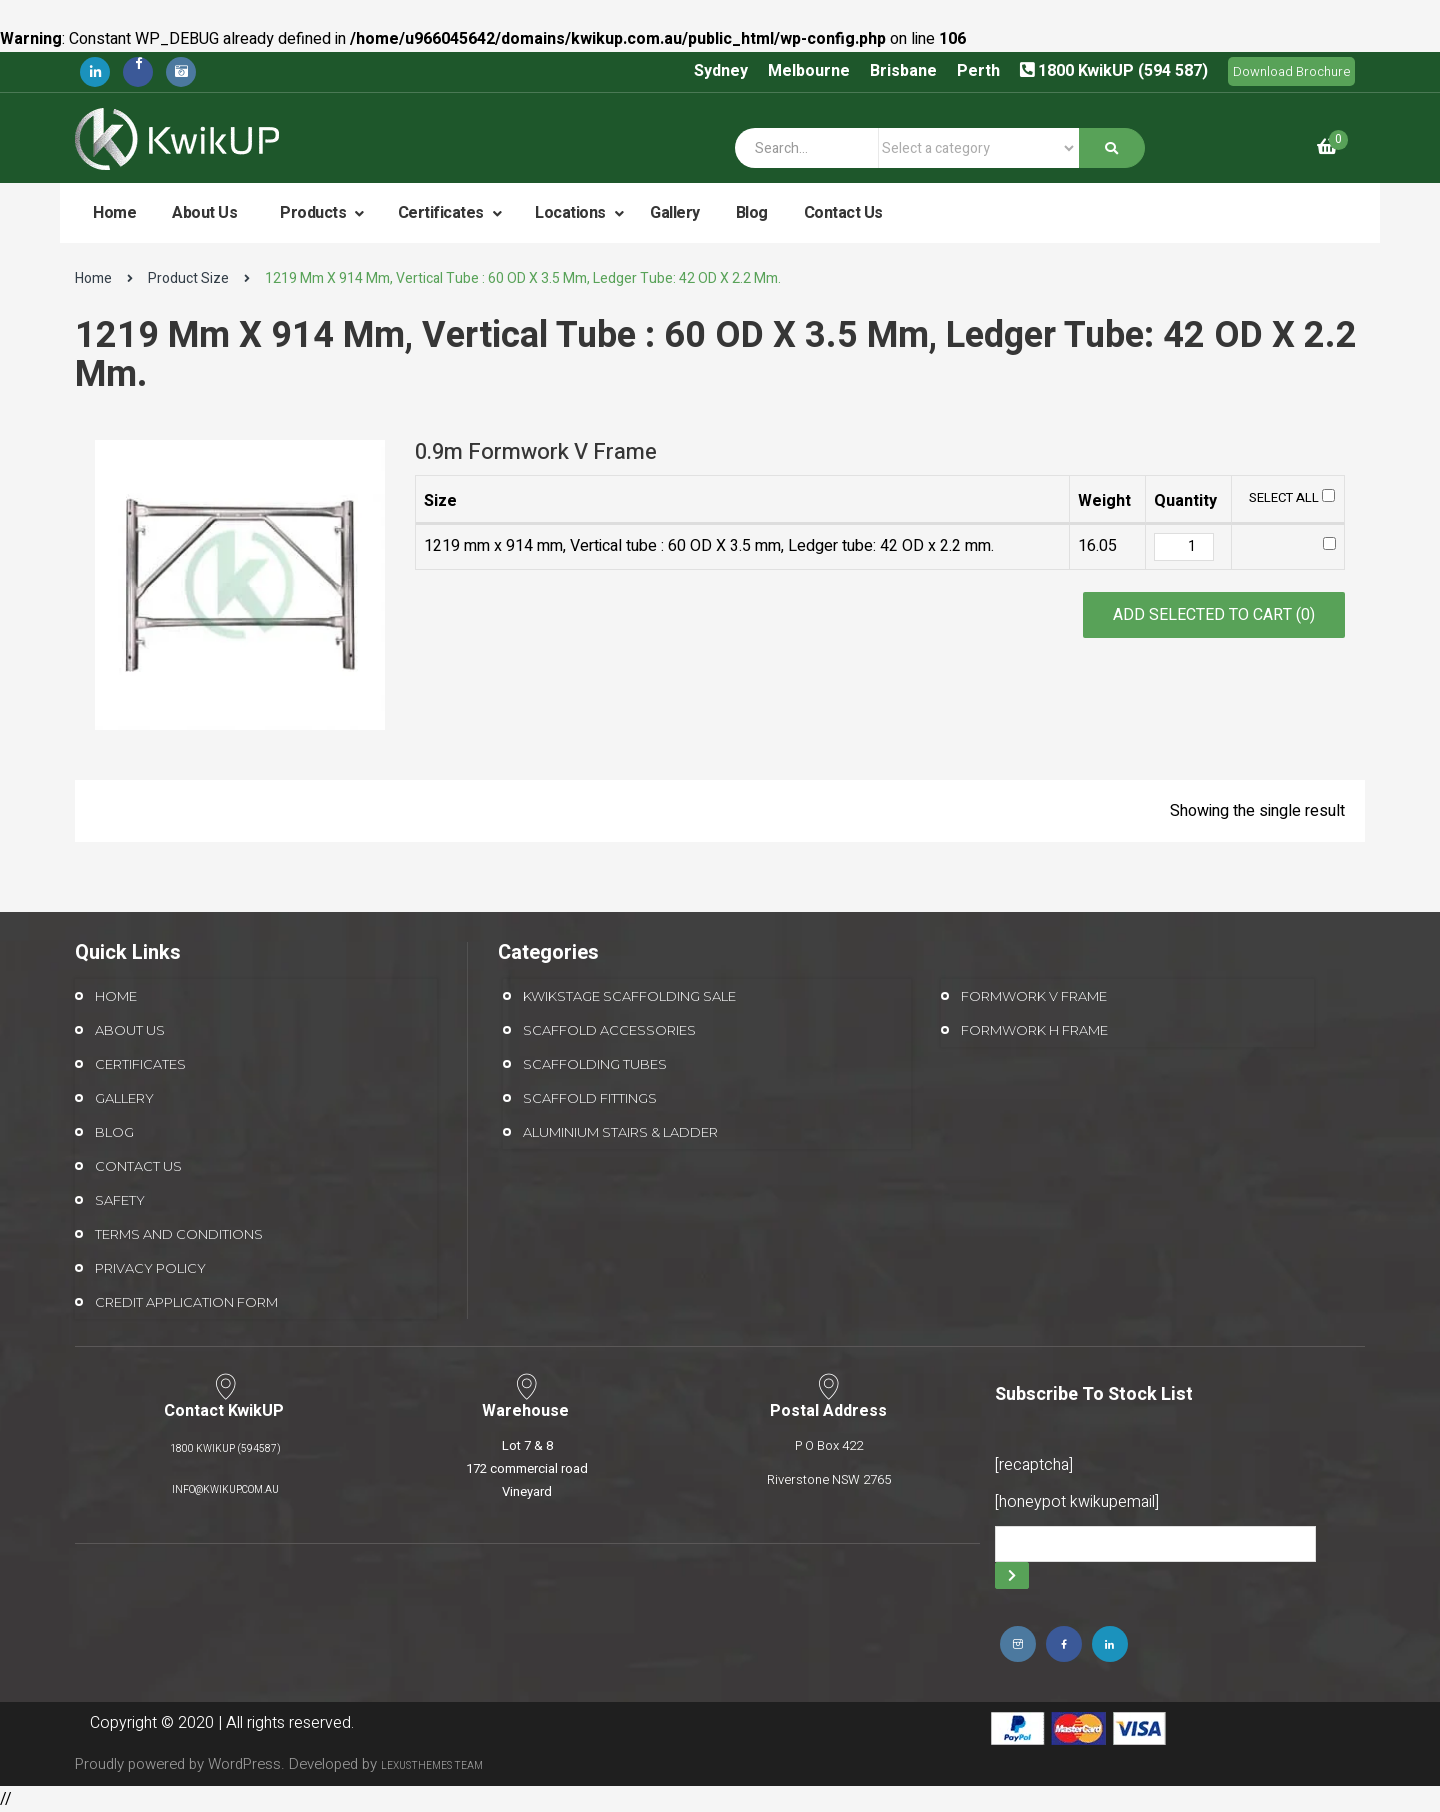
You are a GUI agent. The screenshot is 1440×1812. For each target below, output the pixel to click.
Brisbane (903, 71)
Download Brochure (1291, 71)
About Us (204, 213)
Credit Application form (186, 1302)
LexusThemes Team (432, 1766)
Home (114, 213)
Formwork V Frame (1034, 996)
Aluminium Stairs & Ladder (620, 1132)
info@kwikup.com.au (225, 1490)
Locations (572, 213)
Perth (978, 71)
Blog (752, 213)
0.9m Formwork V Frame (536, 452)
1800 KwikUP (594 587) (1123, 71)
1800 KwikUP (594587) (225, 1449)
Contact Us (843, 213)
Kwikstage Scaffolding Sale (629, 996)
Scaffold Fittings (590, 1098)
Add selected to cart (1214, 615)
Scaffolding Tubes (595, 1064)
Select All (1292, 497)
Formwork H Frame (1034, 1030)
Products (315, 213)
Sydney (721, 71)
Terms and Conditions (179, 1234)
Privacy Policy (150, 1268)
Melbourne (809, 71)
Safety (120, 1200)
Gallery (675, 213)
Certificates (443, 213)
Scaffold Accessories (609, 1030)
